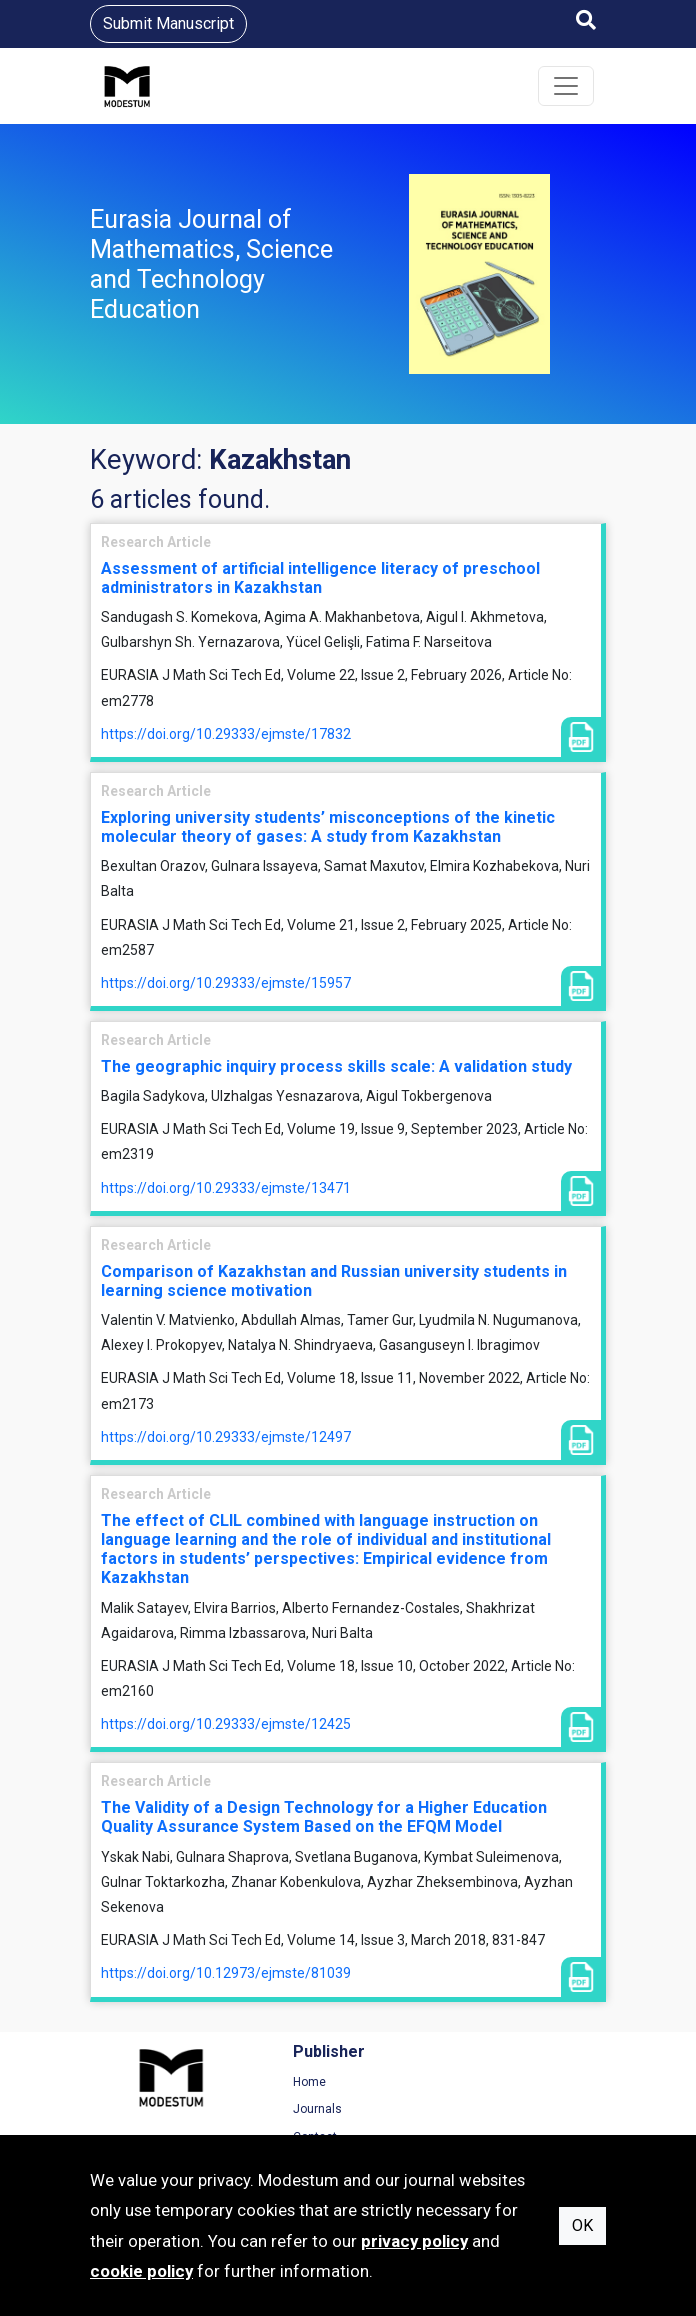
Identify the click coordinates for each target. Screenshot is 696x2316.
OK (582, 2225)
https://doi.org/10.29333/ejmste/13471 (226, 1188)
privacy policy (414, 2241)
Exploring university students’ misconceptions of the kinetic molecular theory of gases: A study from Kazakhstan (328, 827)
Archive (389, 2109)
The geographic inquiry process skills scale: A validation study (336, 1066)
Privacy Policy (545, 2109)
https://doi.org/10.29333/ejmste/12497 (226, 1437)
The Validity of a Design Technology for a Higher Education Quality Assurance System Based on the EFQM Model (324, 1817)
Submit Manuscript (168, 23)
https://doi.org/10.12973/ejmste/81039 (226, 1973)
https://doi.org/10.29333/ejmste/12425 (226, 1724)
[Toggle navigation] (566, 86)
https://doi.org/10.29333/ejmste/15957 (226, 983)
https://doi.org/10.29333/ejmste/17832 (226, 734)
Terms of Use (544, 2082)
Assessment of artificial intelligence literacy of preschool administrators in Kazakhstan (320, 578)
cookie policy (141, 2271)
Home (245, 2082)
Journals (253, 2109)
